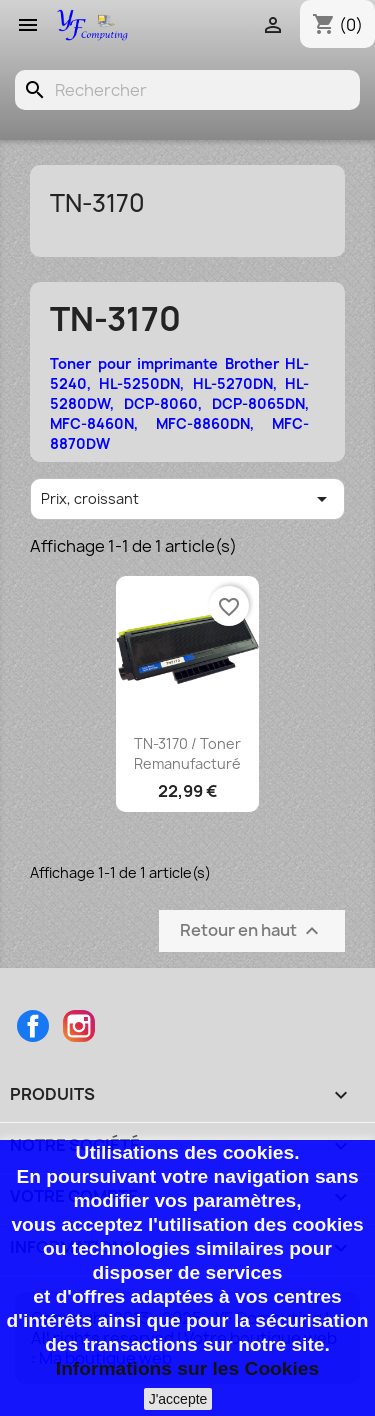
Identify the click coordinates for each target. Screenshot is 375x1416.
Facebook (33, 1026)
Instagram (79, 1026)
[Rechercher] (187, 90)
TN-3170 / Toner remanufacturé (187, 753)
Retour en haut (252, 931)
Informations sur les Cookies (187, 1368)
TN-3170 (97, 203)
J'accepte (178, 1399)
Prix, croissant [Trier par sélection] (187, 499)
